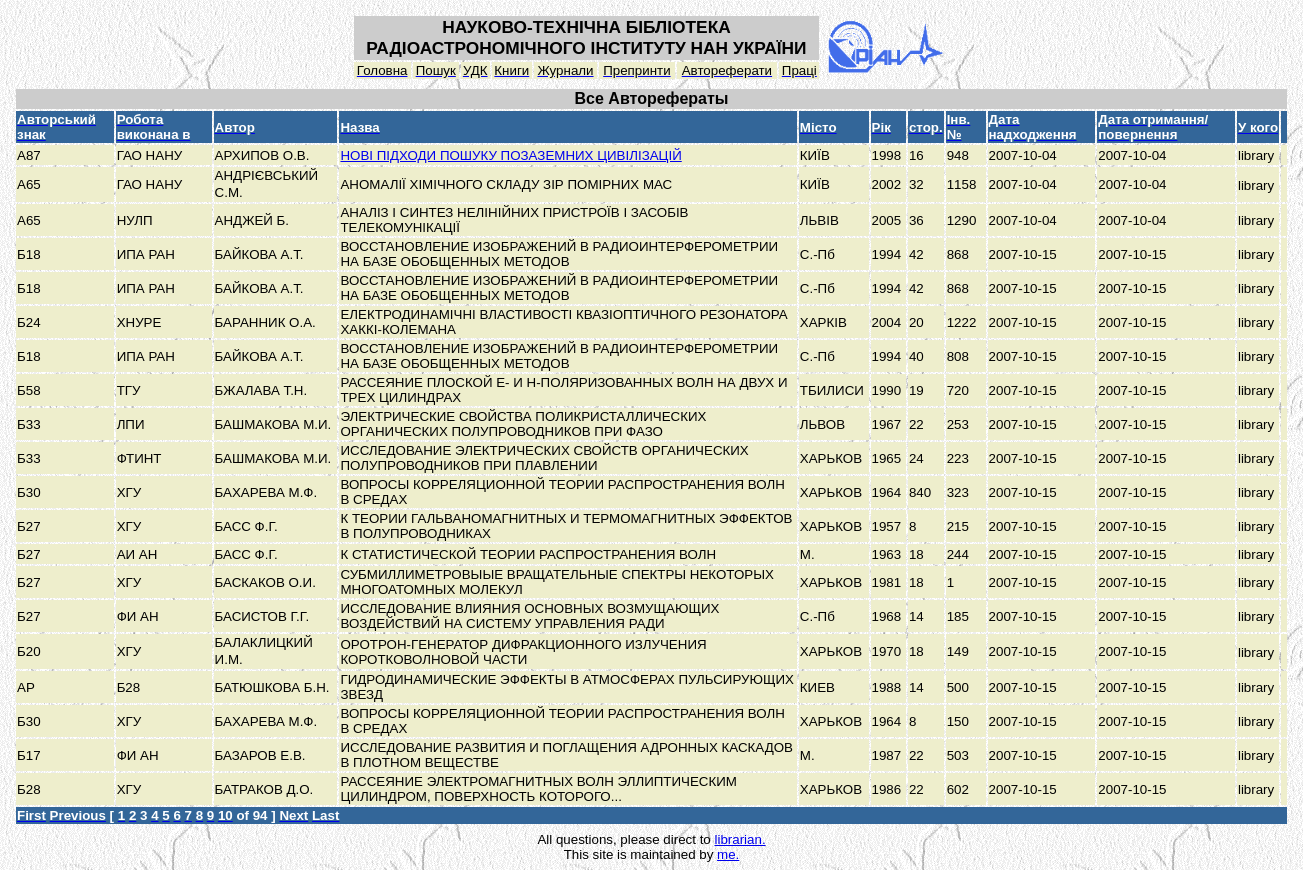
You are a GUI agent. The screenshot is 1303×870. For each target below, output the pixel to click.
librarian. (739, 839)
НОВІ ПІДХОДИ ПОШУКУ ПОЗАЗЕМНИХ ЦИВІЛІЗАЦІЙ (510, 155)
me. (728, 854)
